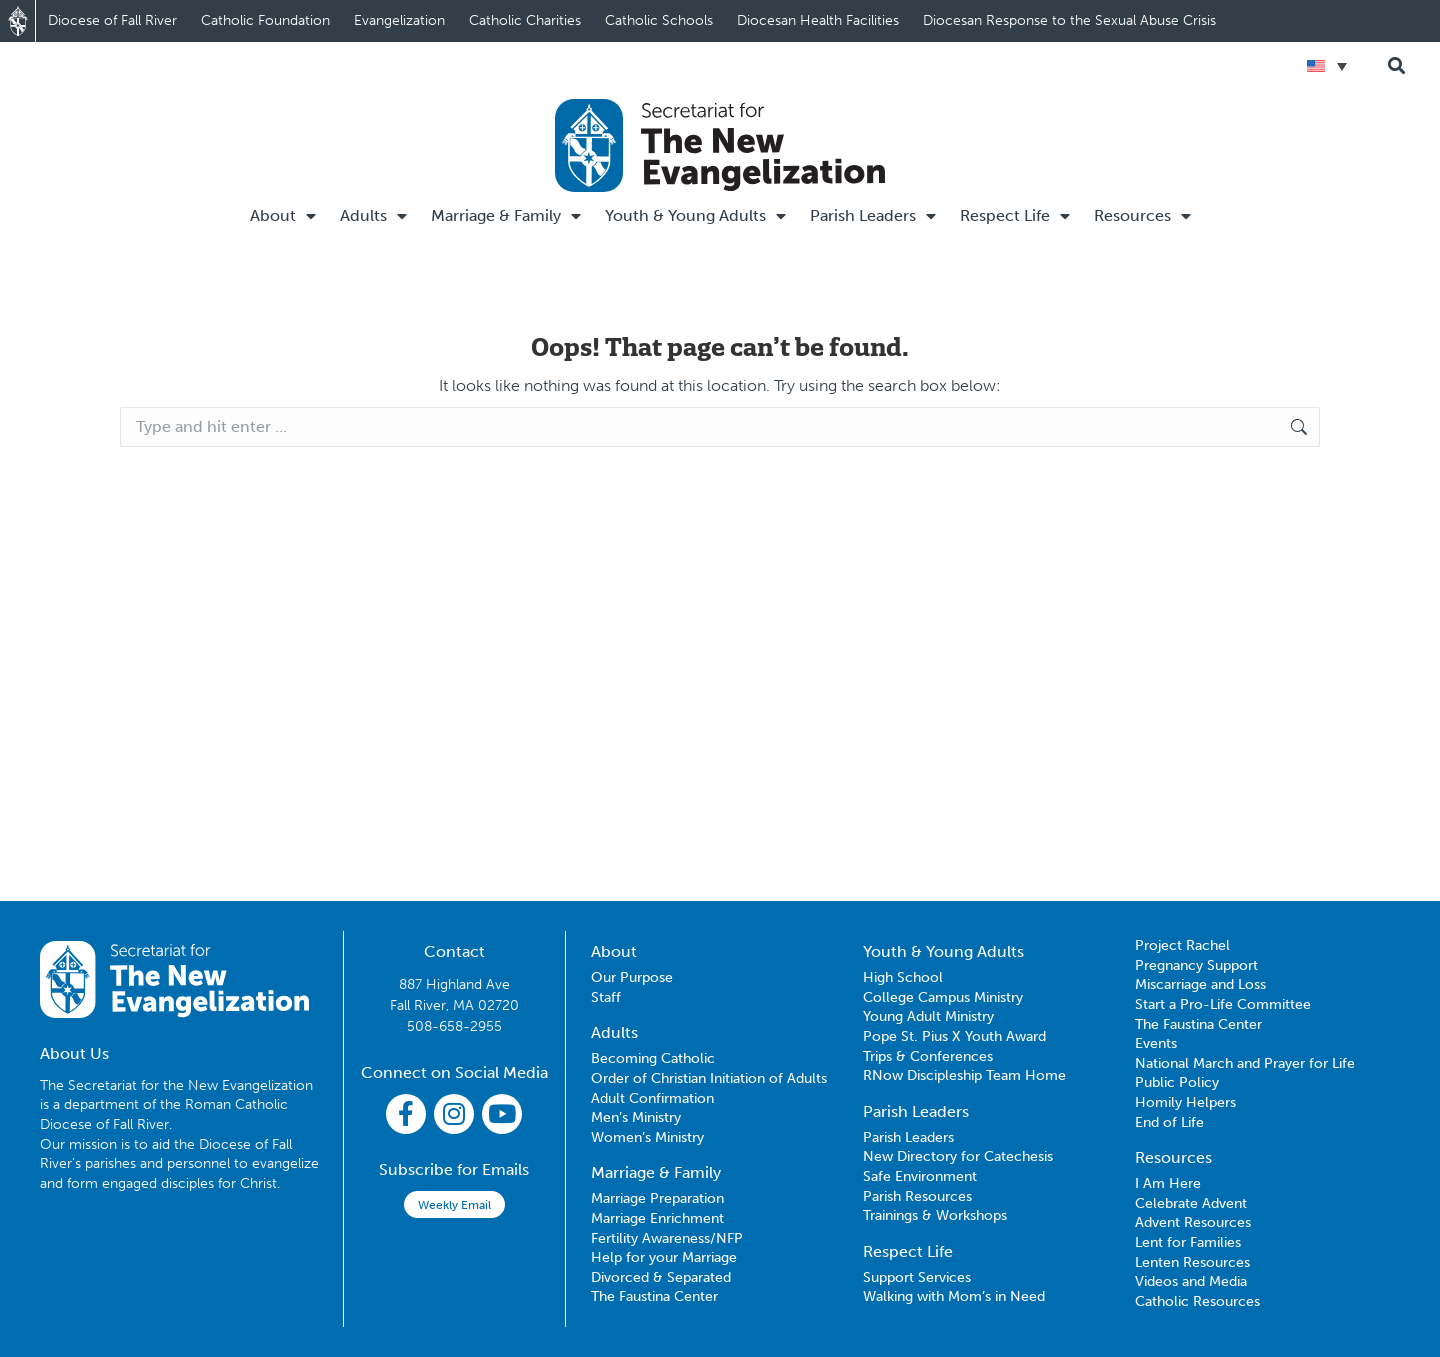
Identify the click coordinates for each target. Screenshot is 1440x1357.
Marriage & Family (506, 216)
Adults (373, 216)
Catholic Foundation (265, 20)
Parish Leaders (873, 216)
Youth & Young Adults (695, 216)
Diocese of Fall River (112, 20)
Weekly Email (454, 1205)
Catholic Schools (659, 20)
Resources (1142, 216)
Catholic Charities (525, 20)
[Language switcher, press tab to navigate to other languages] (1327, 66)
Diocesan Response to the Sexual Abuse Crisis (1069, 20)
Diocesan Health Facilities (818, 20)
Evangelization (399, 20)
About (283, 216)
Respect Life (1015, 216)
